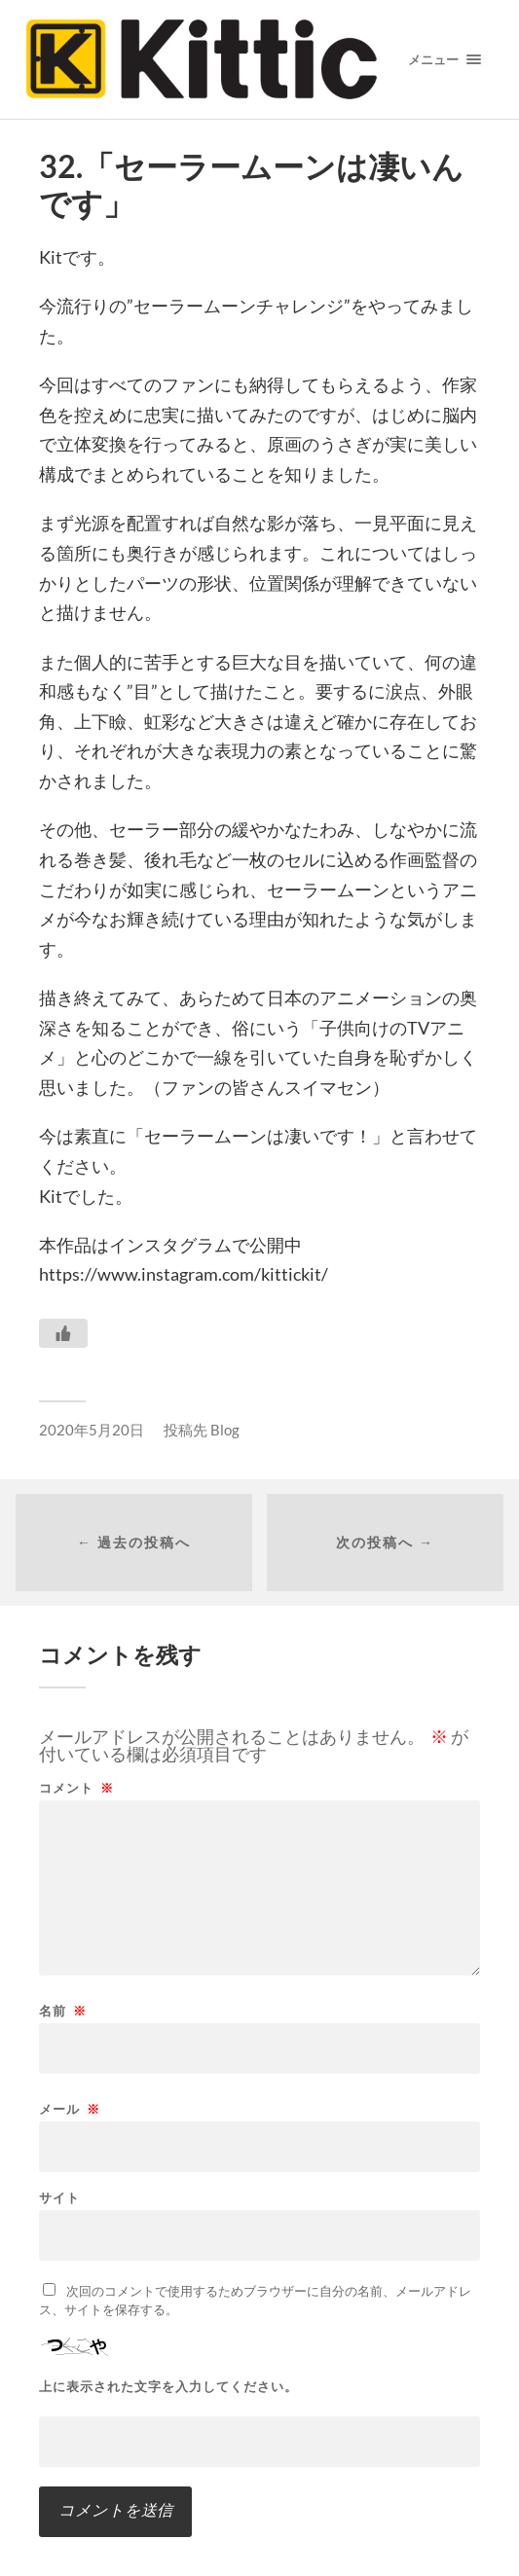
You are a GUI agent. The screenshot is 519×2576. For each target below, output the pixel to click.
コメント (76, 1788)
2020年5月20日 (91, 1429)
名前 (63, 2011)
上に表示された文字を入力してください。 (168, 2386)
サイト (59, 2198)
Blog (225, 1429)
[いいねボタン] (63, 1333)
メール (69, 2109)
